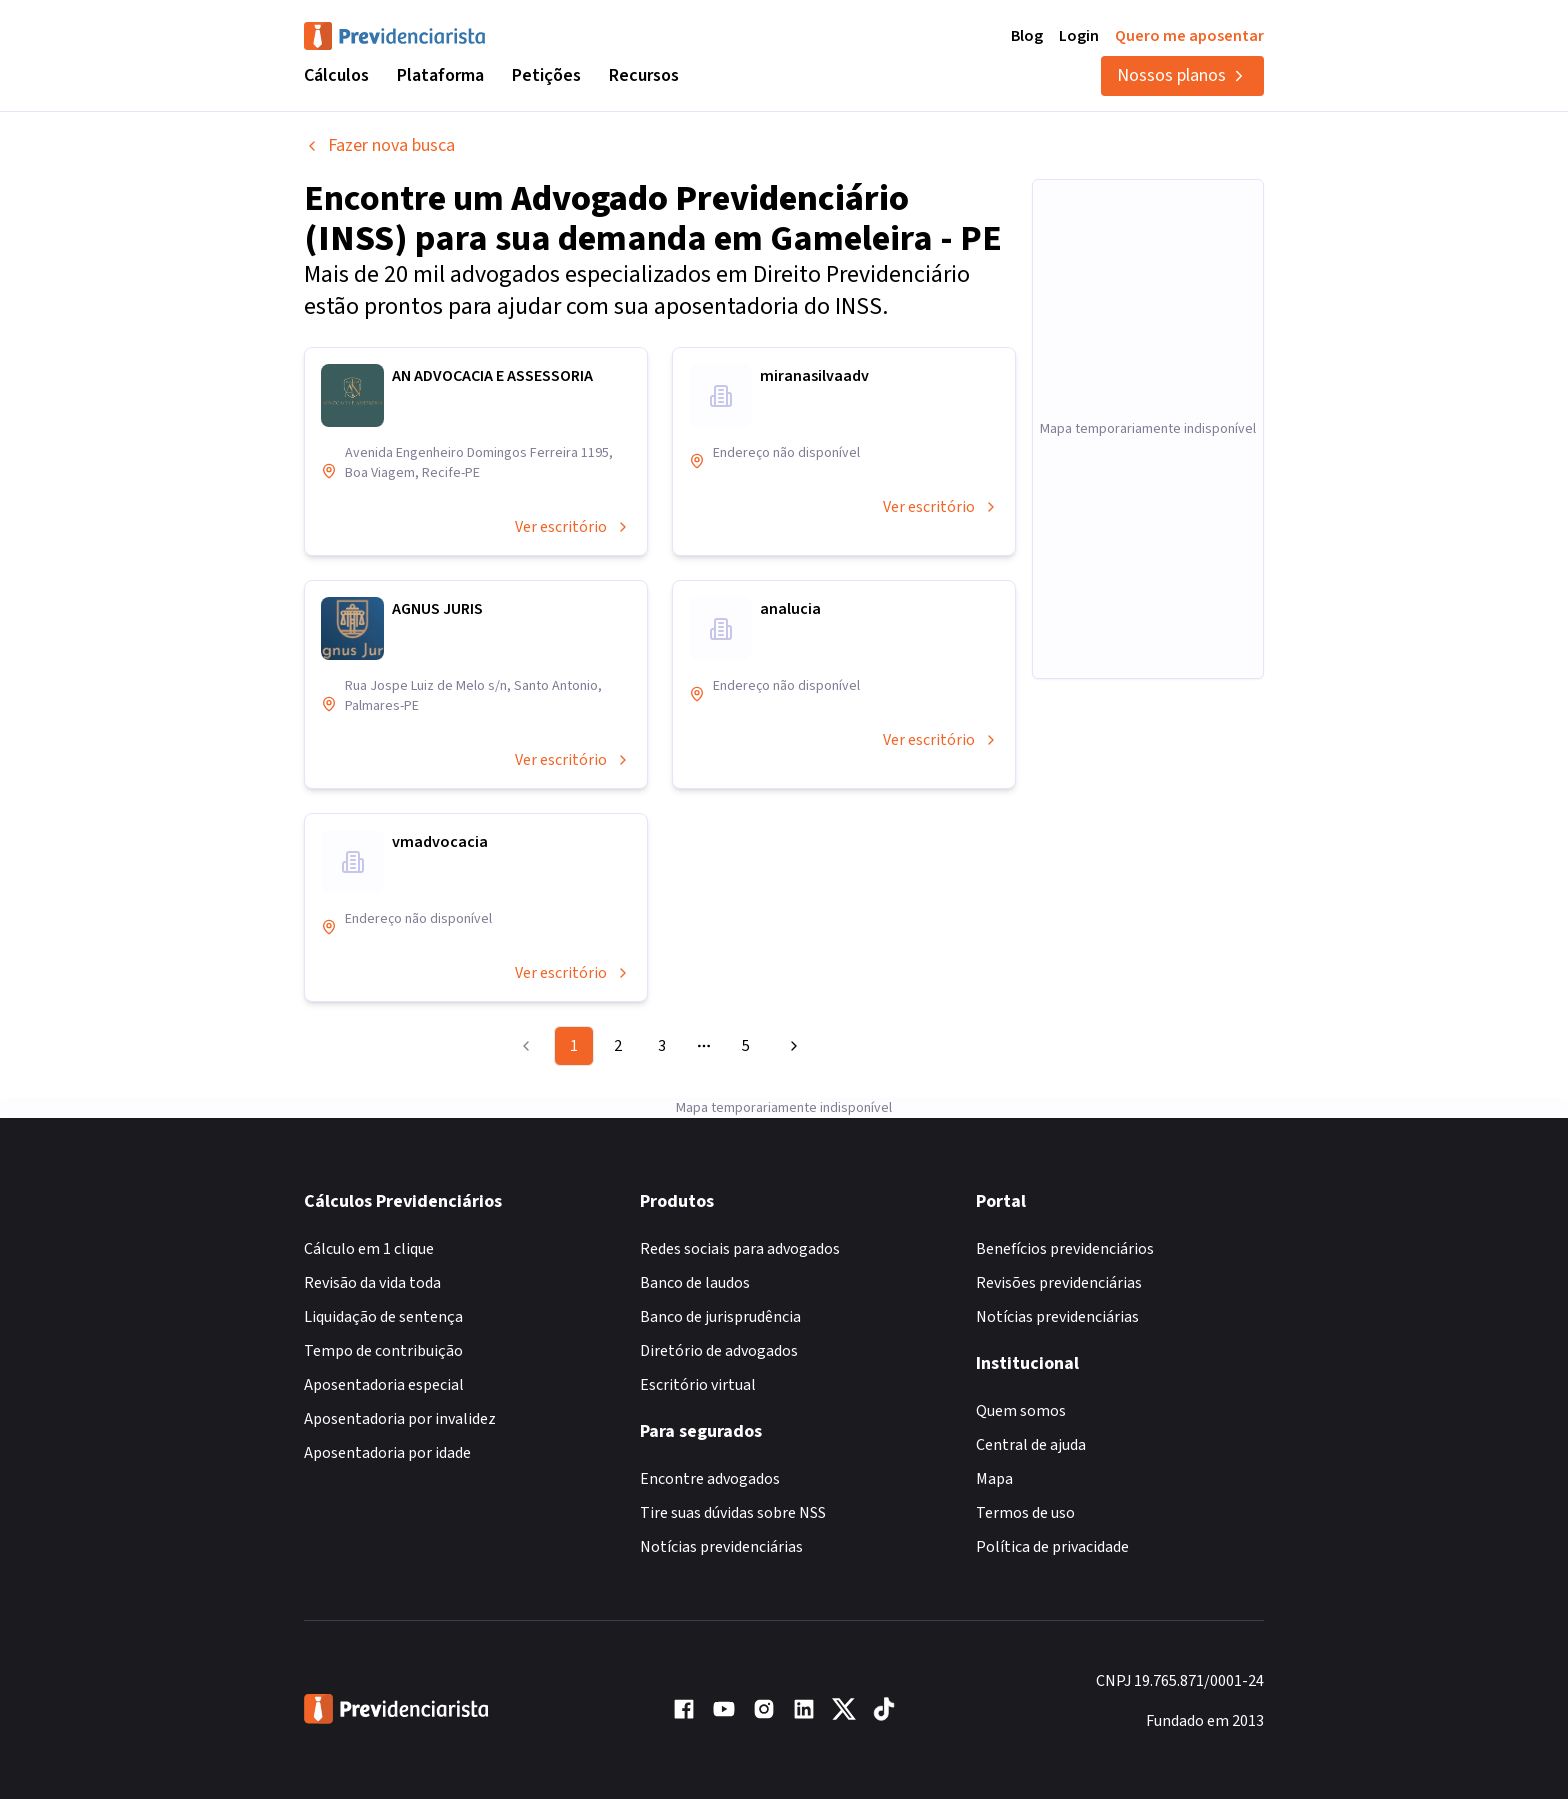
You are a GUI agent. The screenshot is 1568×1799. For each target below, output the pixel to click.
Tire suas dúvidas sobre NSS (733, 1513)
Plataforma (440, 75)
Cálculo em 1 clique (369, 1249)
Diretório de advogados (719, 1351)
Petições (546, 75)
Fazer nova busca (379, 145)
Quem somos (1021, 1411)
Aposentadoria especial (384, 1385)
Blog (1027, 36)
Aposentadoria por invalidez (400, 1419)
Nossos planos (1182, 75)
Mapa (994, 1479)
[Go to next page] (791, 1046)
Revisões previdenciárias (1059, 1283)
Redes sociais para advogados (740, 1249)
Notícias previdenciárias (721, 1547)
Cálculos (336, 75)
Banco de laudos (695, 1283)
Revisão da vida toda (372, 1283)
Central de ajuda (1031, 1445)
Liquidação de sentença (383, 1317)
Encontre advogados (710, 1479)
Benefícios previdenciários (1065, 1249)
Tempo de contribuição (383, 1351)
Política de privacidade (1052, 1547)
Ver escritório (573, 527)
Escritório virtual (698, 1385)
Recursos (644, 75)
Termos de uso (1025, 1513)
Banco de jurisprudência (720, 1317)
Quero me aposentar (1189, 36)
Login (1079, 36)
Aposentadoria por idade (387, 1453)
